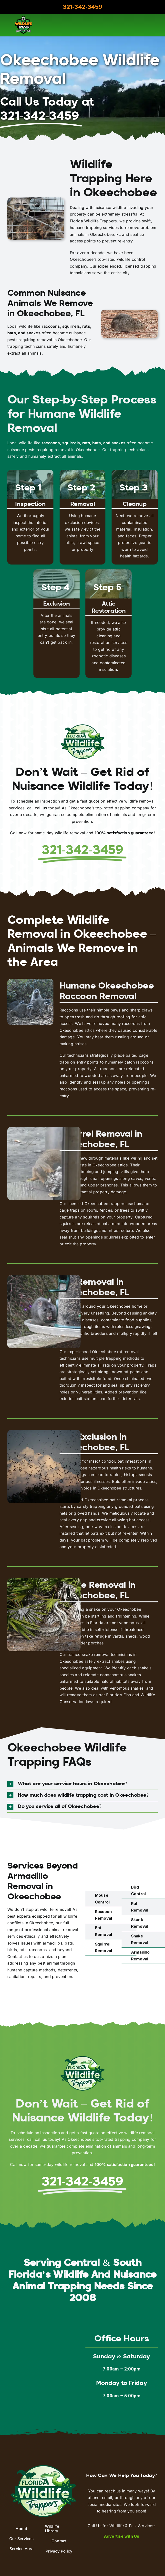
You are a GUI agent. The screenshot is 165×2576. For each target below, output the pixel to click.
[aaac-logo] (23, 18)
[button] (82, 1784)
